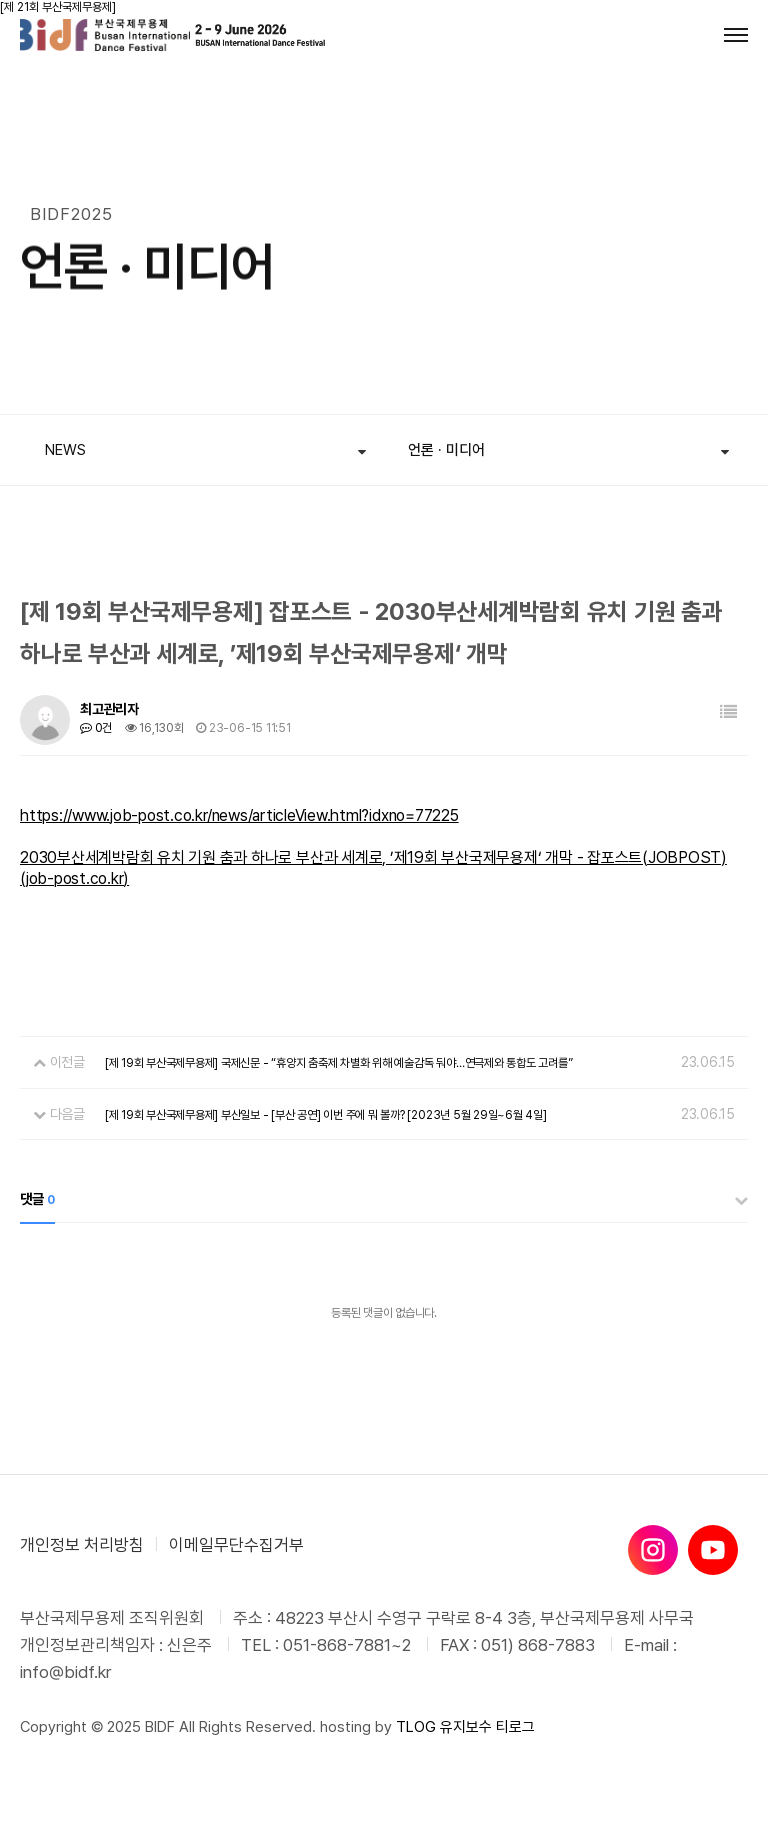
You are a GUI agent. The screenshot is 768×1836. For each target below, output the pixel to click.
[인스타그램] (653, 1550)
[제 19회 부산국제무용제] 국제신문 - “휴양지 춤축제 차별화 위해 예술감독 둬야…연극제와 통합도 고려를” (339, 1063)
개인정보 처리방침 (82, 1545)
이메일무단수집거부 (236, 1545)
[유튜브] (713, 1550)
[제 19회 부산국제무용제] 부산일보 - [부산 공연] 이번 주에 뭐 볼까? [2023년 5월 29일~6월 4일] (326, 1115)
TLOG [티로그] (416, 1727)
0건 (96, 728)
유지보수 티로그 (487, 1727)
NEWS (65, 450)
